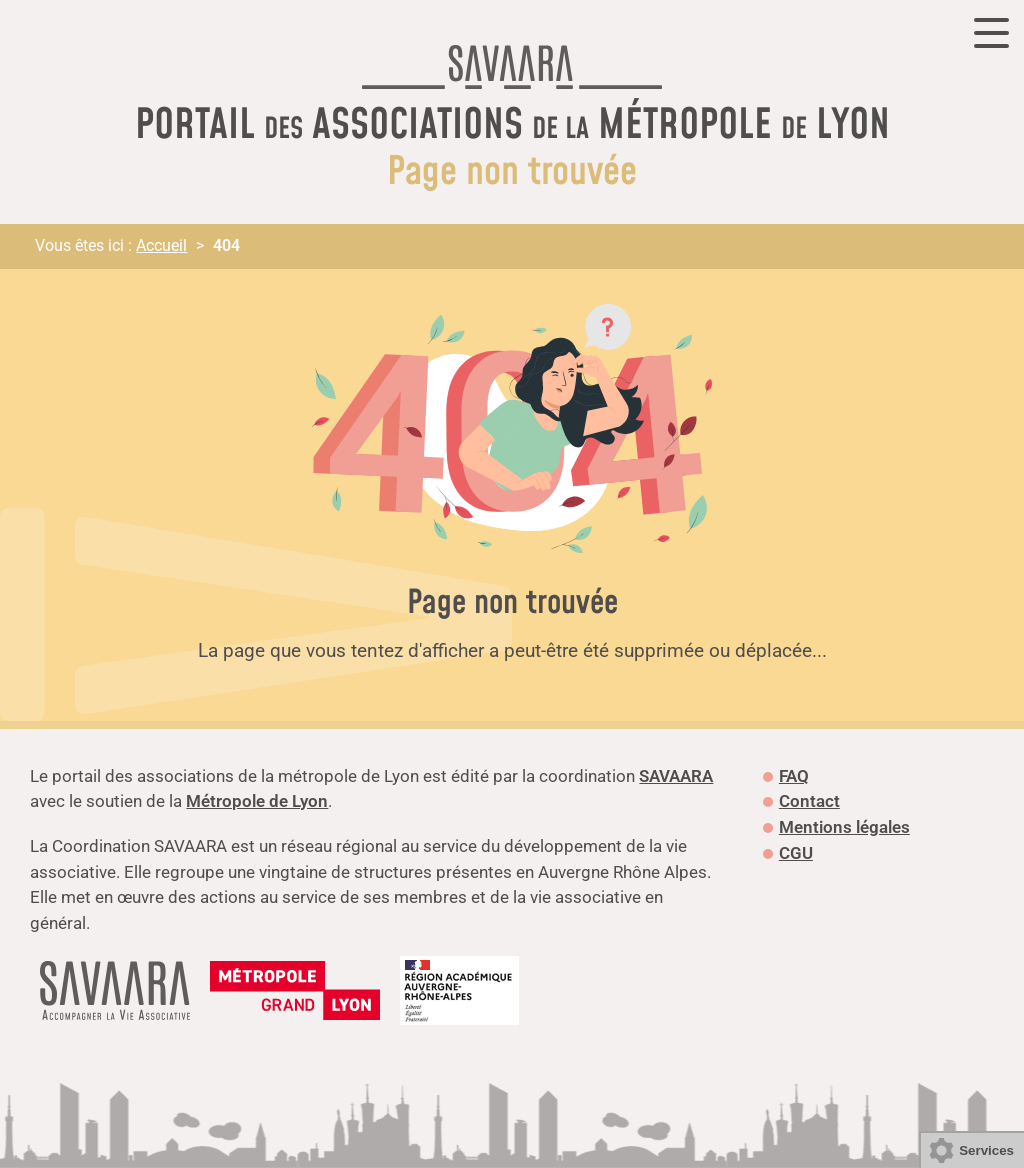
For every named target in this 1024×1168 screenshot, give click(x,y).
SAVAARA (676, 776)
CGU (796, 853)
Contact (809, 801)
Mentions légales (844, 827)
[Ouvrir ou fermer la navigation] (991, 33)
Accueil (161, 245)
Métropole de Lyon (257, 801)
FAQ (794, 776)
